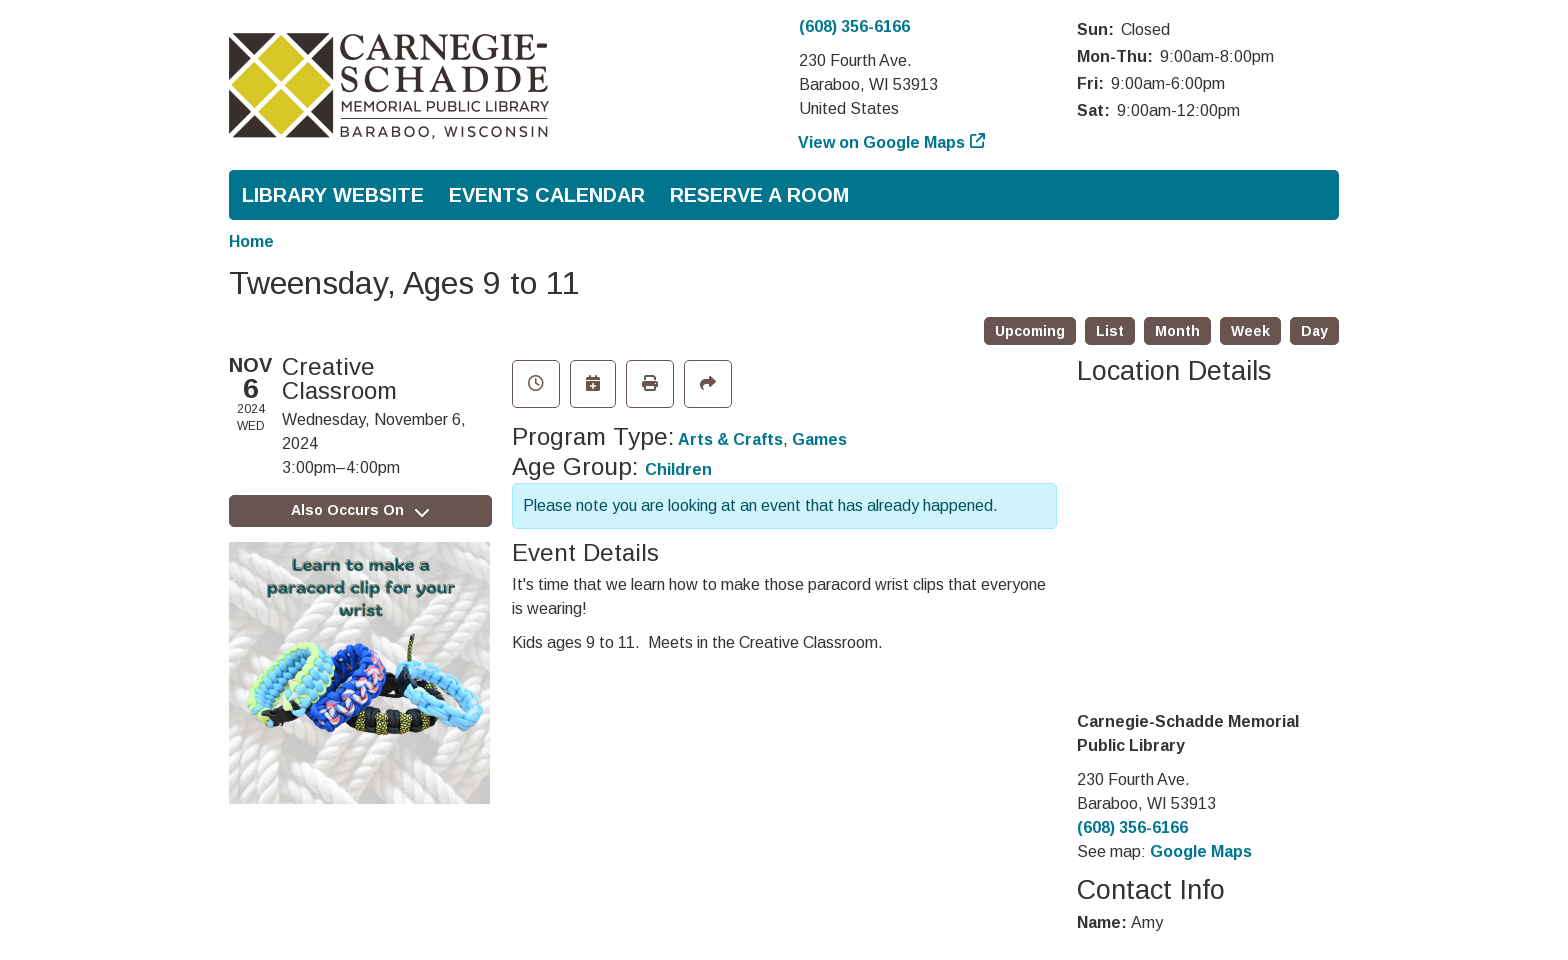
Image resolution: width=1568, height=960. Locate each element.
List (1110, 331)
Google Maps (1201, 851)
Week (1250, 331)
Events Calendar (547, 195)
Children (678, 469)
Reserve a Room (759, 195)
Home (251, 241)
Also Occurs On (360, 510)
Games (819, 439)
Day (1314, 331)
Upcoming (1030, 331)
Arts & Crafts (730, 439)
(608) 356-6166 (854, 26)
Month (1177, 331)
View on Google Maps (882, 142)
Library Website (333, 195)
